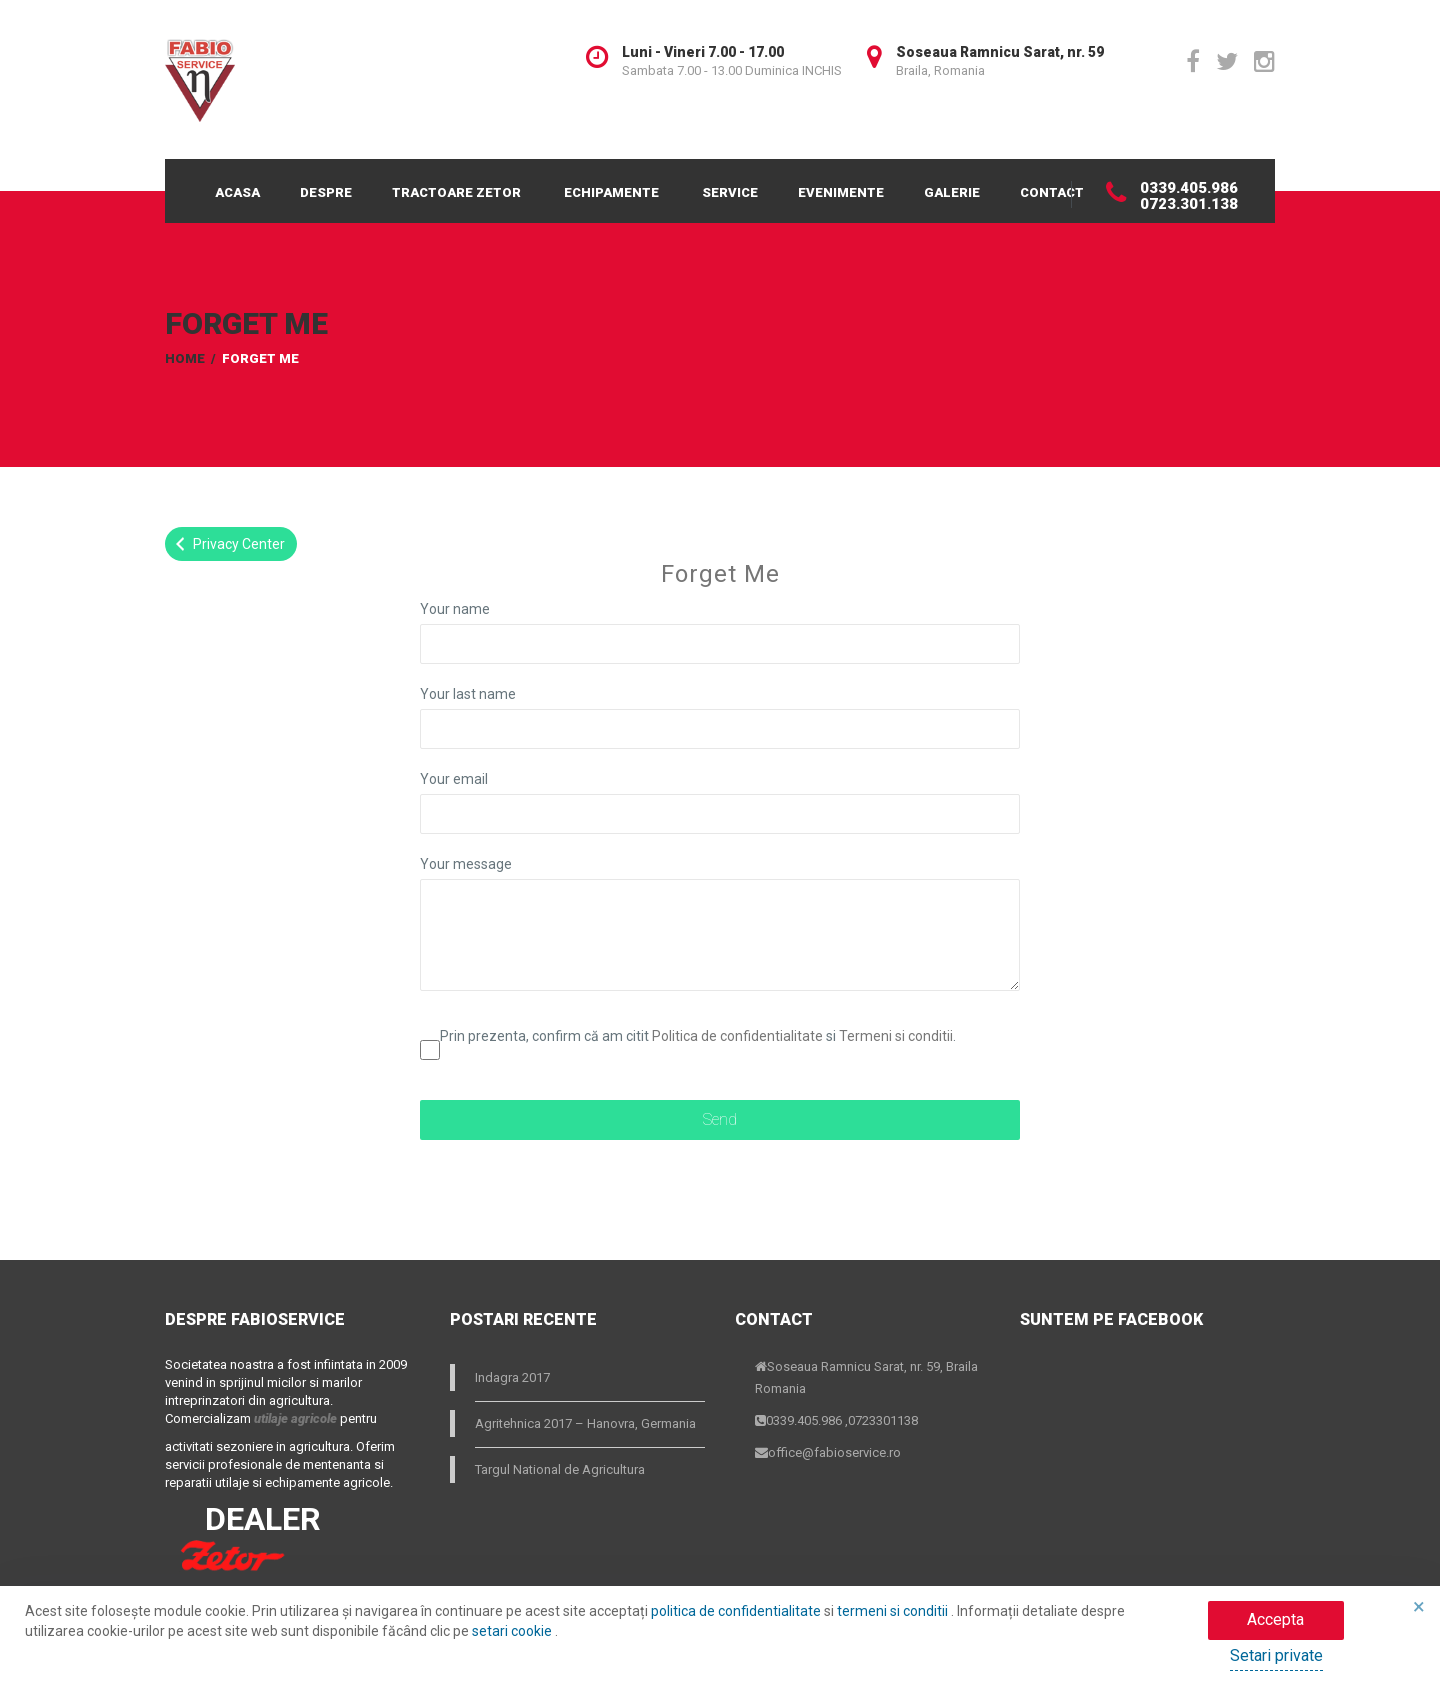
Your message (466, 864)
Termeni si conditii (896, 1036)
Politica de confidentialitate (737, 1036)
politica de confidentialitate (737, 1611)
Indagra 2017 (512, 1377)
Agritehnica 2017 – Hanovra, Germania (585, 1423)
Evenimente (841, 192)
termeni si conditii (894, 1611)
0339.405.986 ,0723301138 (842, 1420)
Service (730, 192)
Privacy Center (227, 544)
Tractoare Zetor (456, 192)
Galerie (952, 192)
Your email (454, 779)
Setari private (1276, 1655)
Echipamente (611, 192)
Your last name (468, 694)
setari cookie (513, 1631)
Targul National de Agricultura (560, 1469)
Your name (455, 609)
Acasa (237, 192)
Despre (326, 192)
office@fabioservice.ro (834, 1452)
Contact (1052, 192)
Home (185, 358)
